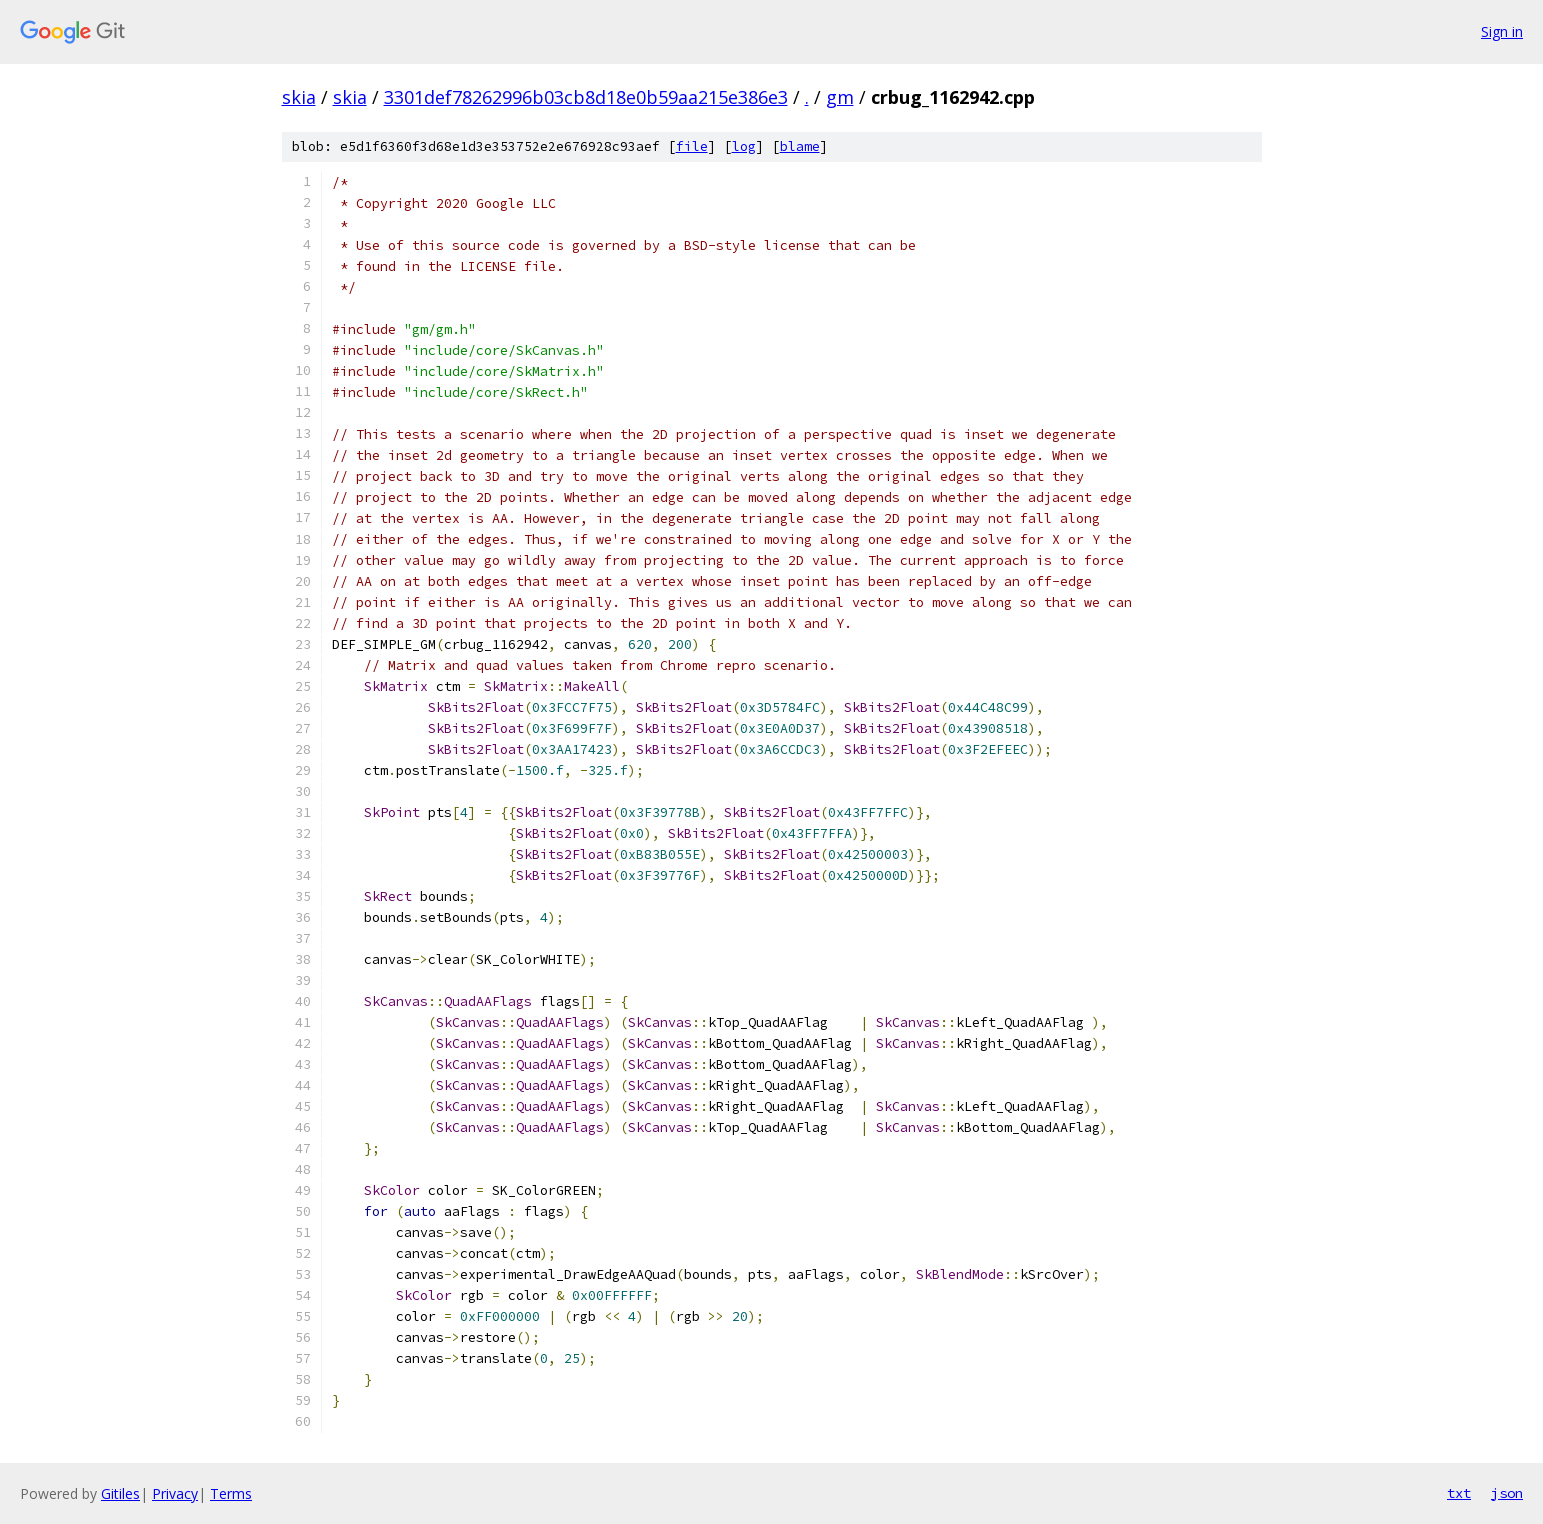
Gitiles (120, 1493)
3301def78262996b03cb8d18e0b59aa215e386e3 (586, 97)
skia (299, 97)
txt (1459, 1493)
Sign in (1502, 31)
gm (840, 97)
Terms (231, 1493)
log (744, 146)
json (1507, 1493)
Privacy (175, 1493)
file (692, 146)
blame (800, 146)
